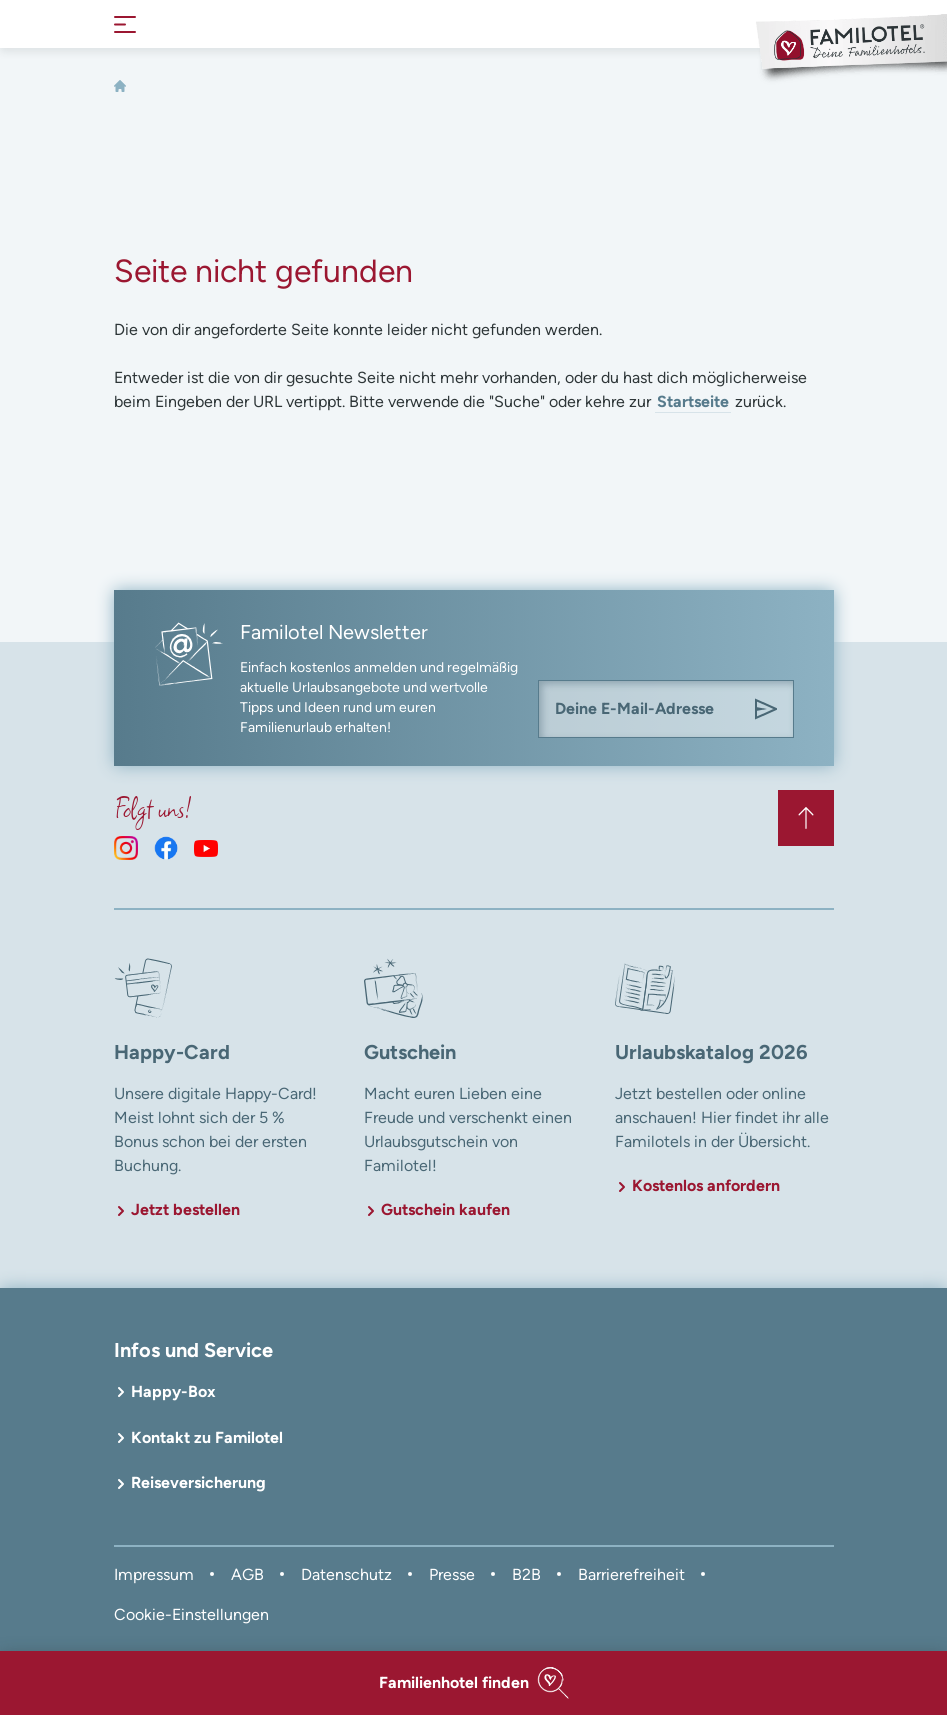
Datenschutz (346, 1574)
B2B (526, 1574)
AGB (247, 1574)
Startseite (693, 401)
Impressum (154, 1574)
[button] (473, 1683)
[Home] (120, 86)
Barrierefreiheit (631, 1574)
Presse (452, 1574)
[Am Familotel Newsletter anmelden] (766, 709)
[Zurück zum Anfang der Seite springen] (806, 818)
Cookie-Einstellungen (191, 1614)
